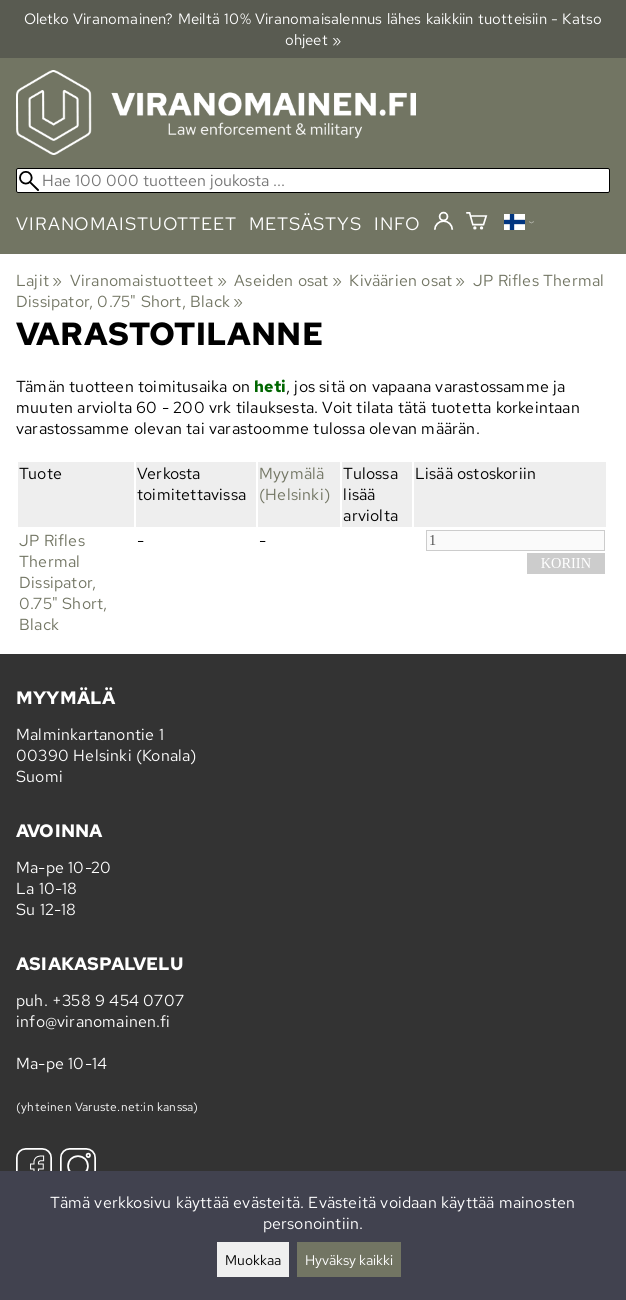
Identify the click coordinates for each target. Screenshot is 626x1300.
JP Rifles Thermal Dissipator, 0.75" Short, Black (63, 582)
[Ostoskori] (476, 223)
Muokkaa (253, 1259)
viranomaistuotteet (126, 223)
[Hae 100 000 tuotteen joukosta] (313, 180)
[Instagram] (78, 1168)
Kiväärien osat (407, 280)
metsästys (305, 223)
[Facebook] (34, 1168)
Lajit (39, 280)
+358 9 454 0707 (118, 1000)
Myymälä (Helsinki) (294, 484)
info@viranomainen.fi (93, 1021)
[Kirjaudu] (443, 222)
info (397, 223)
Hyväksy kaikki (349, 1259)
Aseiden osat (288, 280)
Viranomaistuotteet (148, 280)
